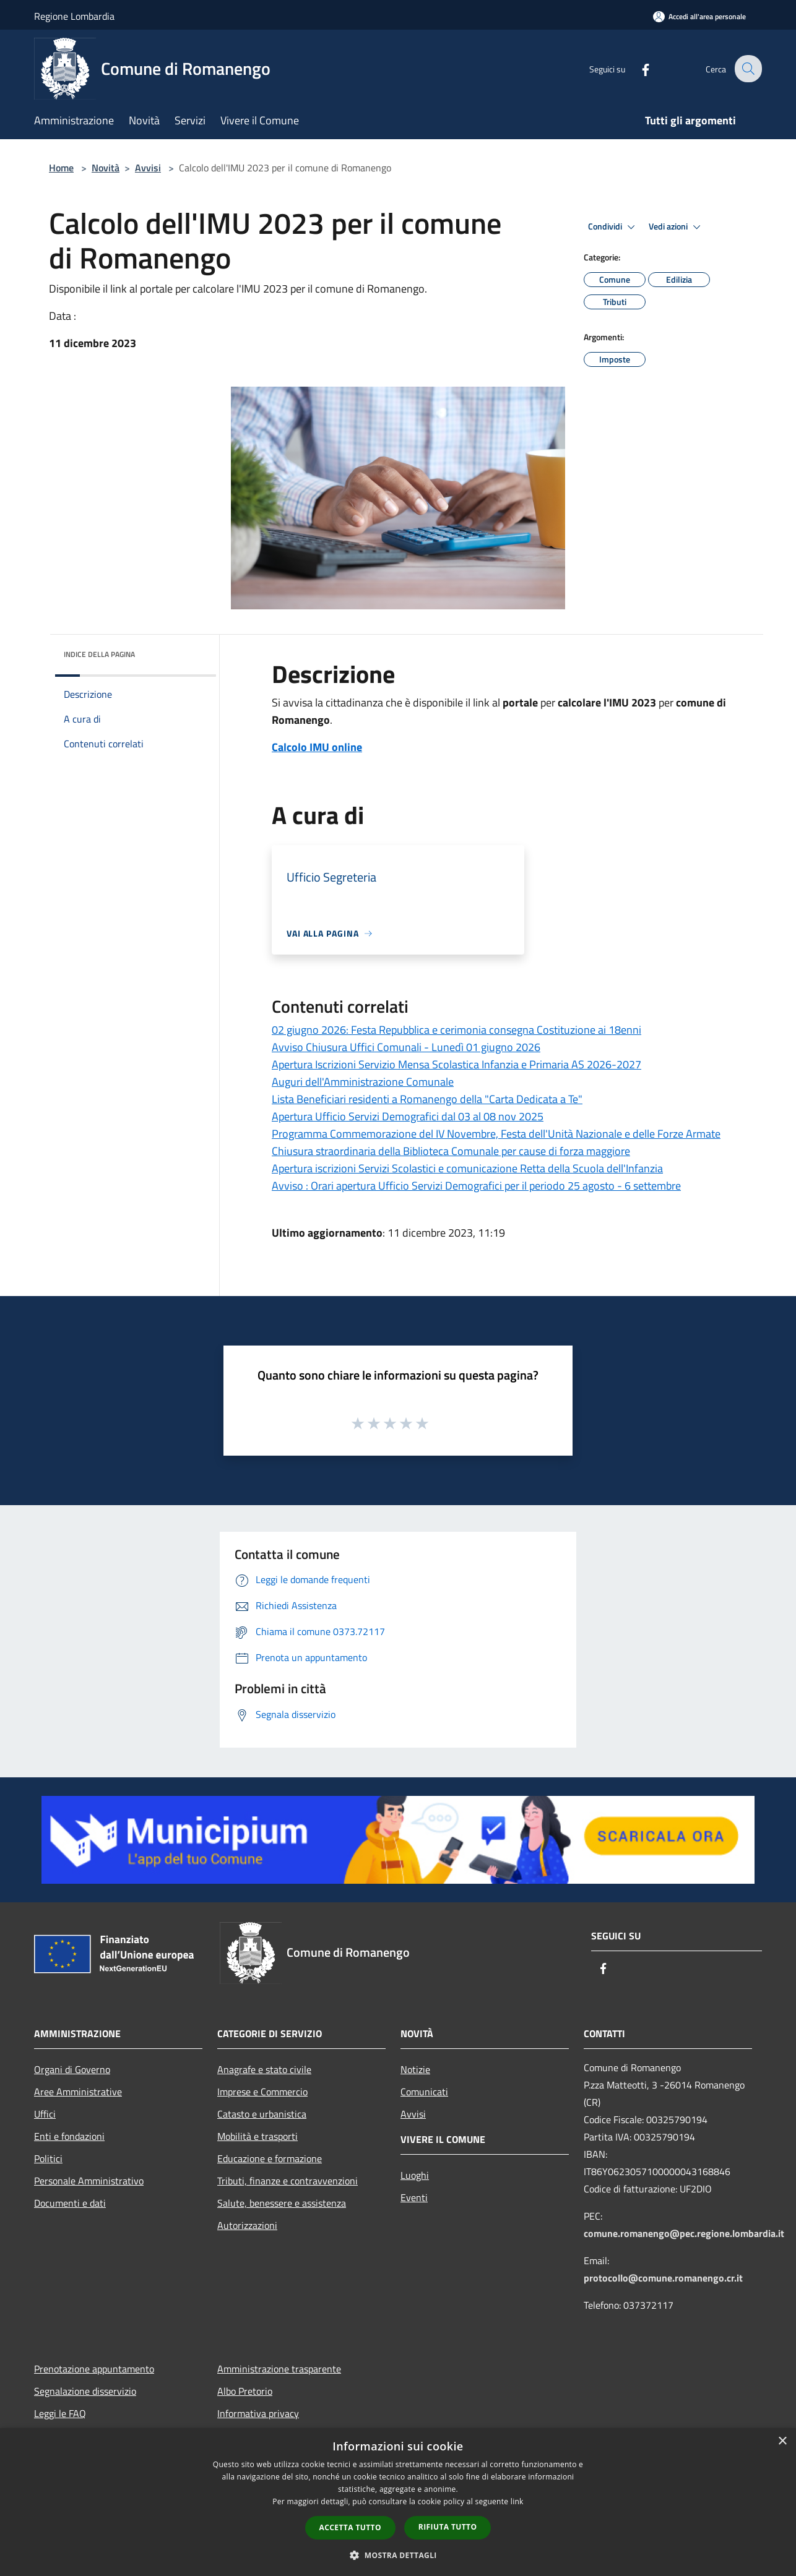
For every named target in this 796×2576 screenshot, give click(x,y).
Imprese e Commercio (262, 2091)
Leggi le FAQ (60, 2413)
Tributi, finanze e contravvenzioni (287, 2180)
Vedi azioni (676, 227)
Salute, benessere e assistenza (281, 2203)
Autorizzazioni (247, 2225)
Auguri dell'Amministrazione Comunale (363, 1081)
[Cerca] (747, 69)
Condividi (613, 227)
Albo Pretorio (244, 2391)
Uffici (45, 2113)
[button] (398, 2555)
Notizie (415, 2069)
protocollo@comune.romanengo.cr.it (663, 2277)
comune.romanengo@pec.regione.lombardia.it (684, 2233)
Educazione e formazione (269, 2158)
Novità (105, 167)
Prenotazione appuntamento (94, 2368)
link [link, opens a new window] (517, 2501)
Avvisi (148, 167)
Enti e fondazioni (69, 2136)
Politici (48, 2158)
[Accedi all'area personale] (699, 16)
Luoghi (414, 2175)
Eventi (414, 2197)
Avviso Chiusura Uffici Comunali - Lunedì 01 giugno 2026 (406, 1047)
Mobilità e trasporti (257, 2136)
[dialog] (398, 2502)
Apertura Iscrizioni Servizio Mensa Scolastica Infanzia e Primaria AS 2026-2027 (456, 1064)
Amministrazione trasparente (279, 2368)
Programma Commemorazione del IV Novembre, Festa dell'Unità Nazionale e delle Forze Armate (496, 1133)
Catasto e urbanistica (261, 2113)
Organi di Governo (72, 2069)
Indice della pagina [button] (99, 654)
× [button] (782, 2441)
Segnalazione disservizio (85, 2391)
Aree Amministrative (78, 2091)
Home (61, 167)
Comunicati (424, 2091)
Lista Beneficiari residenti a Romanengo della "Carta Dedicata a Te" (427, 1099)
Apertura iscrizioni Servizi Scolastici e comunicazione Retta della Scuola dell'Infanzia (467, 1168)
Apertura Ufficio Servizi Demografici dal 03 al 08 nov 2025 (407, 1116)
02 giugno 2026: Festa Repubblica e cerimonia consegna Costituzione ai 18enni (456, 1029)
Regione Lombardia (74, 16)
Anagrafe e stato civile (264, 2069)
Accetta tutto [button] (350, 2527)
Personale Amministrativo (89, 2180)
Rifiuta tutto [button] (447, 2527)
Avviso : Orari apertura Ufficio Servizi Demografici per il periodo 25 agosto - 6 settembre (476, 1185)
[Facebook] (637, 68)
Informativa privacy (258, 2413)
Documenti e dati (70, 2203)
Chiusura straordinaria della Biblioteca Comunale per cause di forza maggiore (451, 1151)
